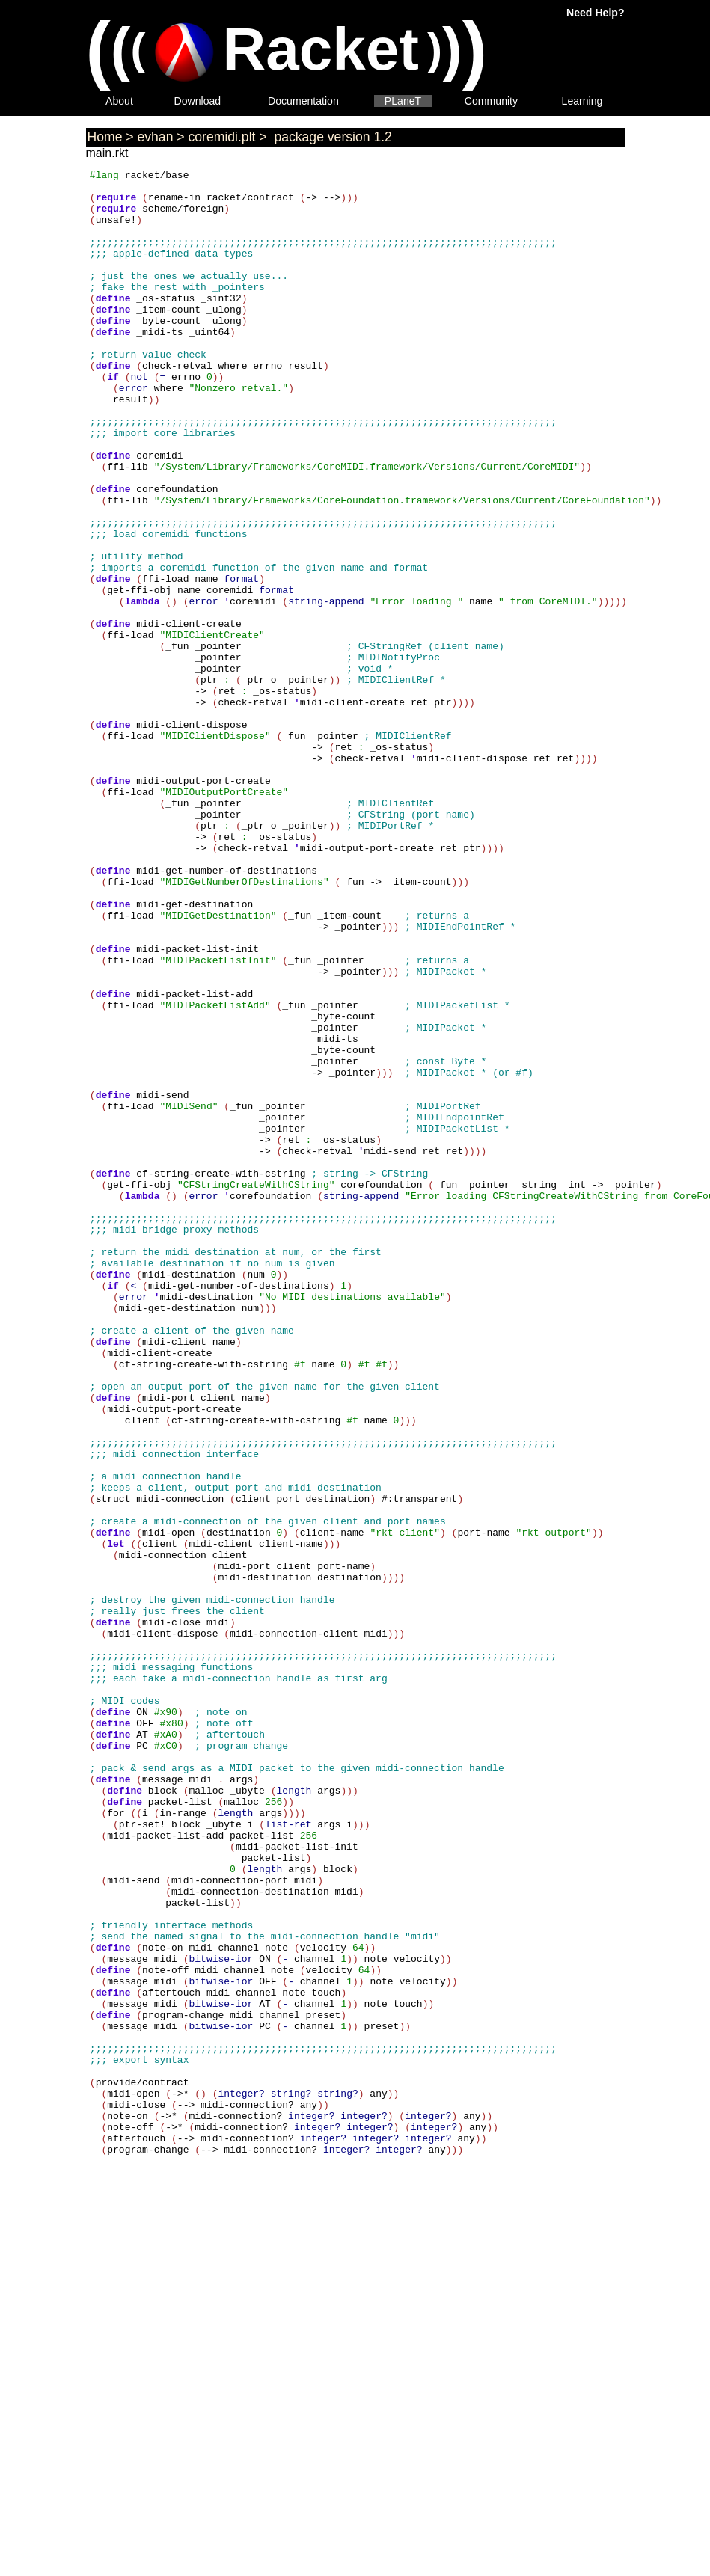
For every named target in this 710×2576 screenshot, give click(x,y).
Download (197, 101)
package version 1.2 (331, 136)
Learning (582, 101)
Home (105, 136)
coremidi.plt (222, 136)
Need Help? (595, 13)
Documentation (303, 101)
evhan (156, 136)
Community (491, 101)
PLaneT (403, 101)
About (119, 101)
